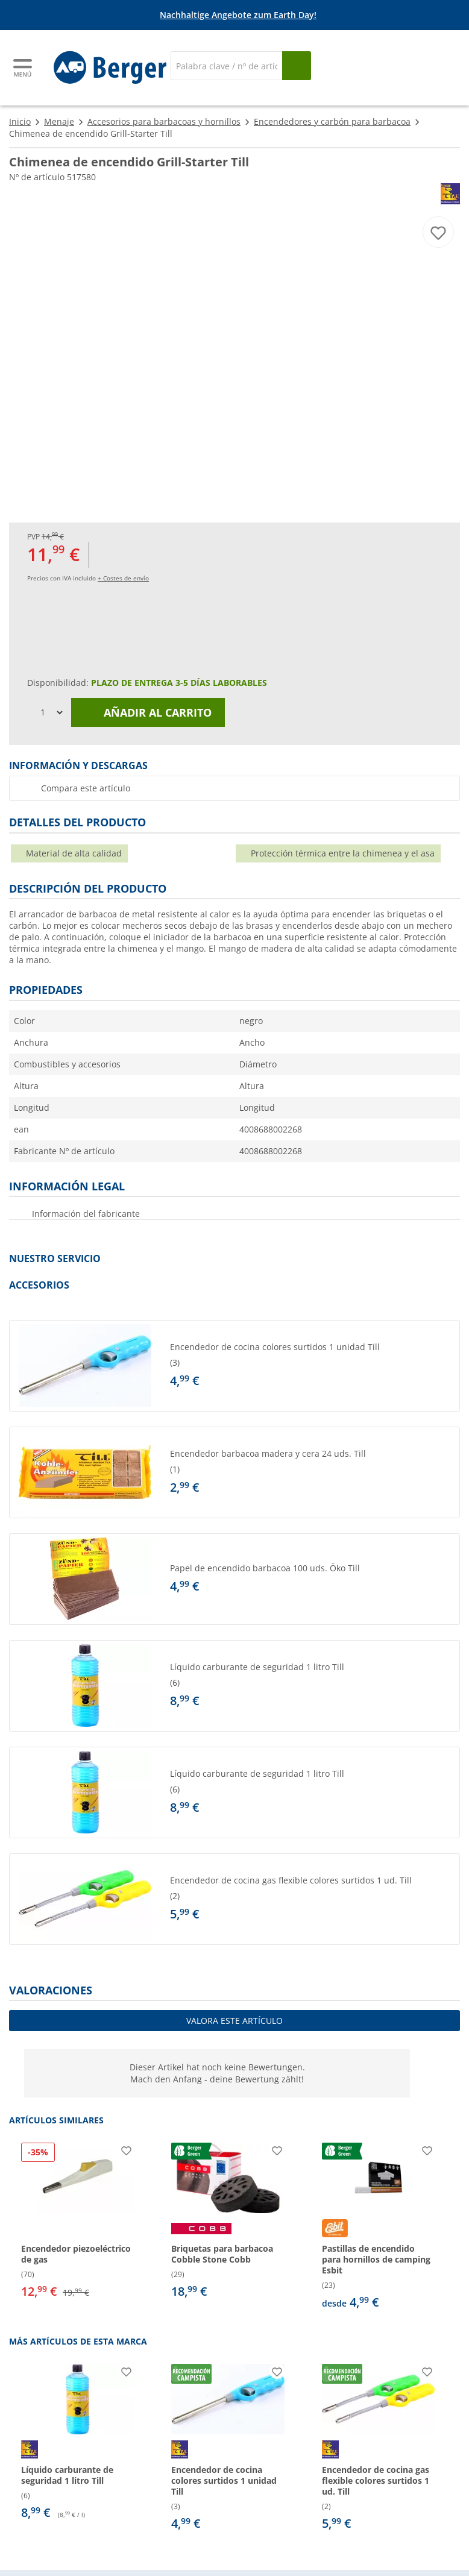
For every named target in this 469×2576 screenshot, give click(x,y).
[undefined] (312, 1366)
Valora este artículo (234, 2020)
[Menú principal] (23, 68)
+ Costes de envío (123, 578)
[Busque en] (296, 65)
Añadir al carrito (148, 712)
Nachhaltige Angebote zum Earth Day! (238, 14)
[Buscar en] (226, 65)
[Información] (236, 15)
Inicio (20, 121)
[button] (234, 1366)
